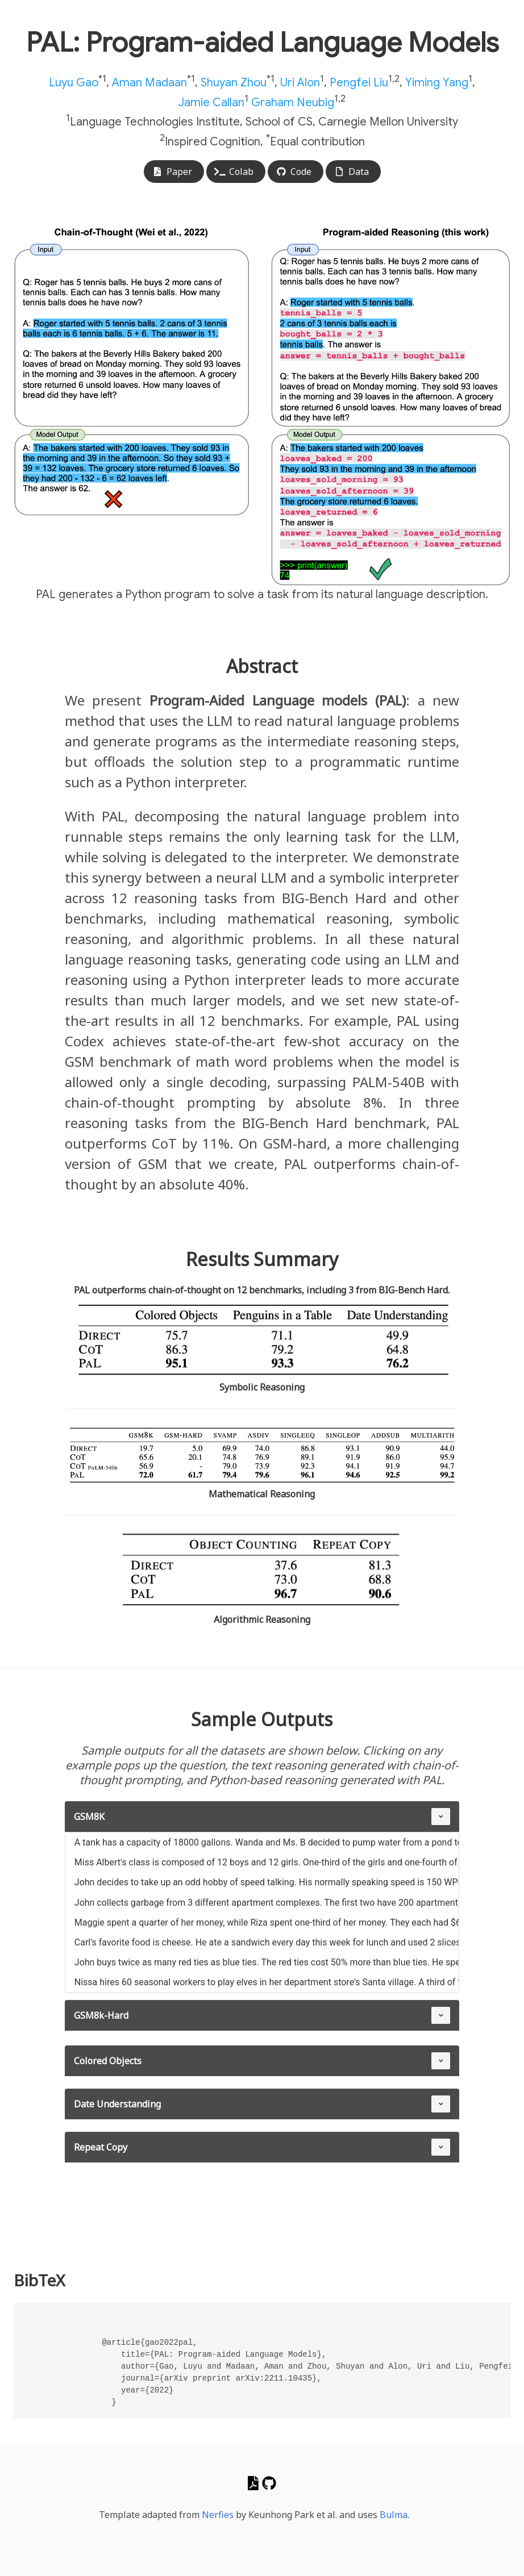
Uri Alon (300, 83)
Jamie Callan (211, 102)
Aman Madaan (149, 83)
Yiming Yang (436, 83)
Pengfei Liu (359, 83)
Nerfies (218, 2514)
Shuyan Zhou (234, 83)
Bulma (393, 2514)
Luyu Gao (73, 83)
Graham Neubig (292, 102)
